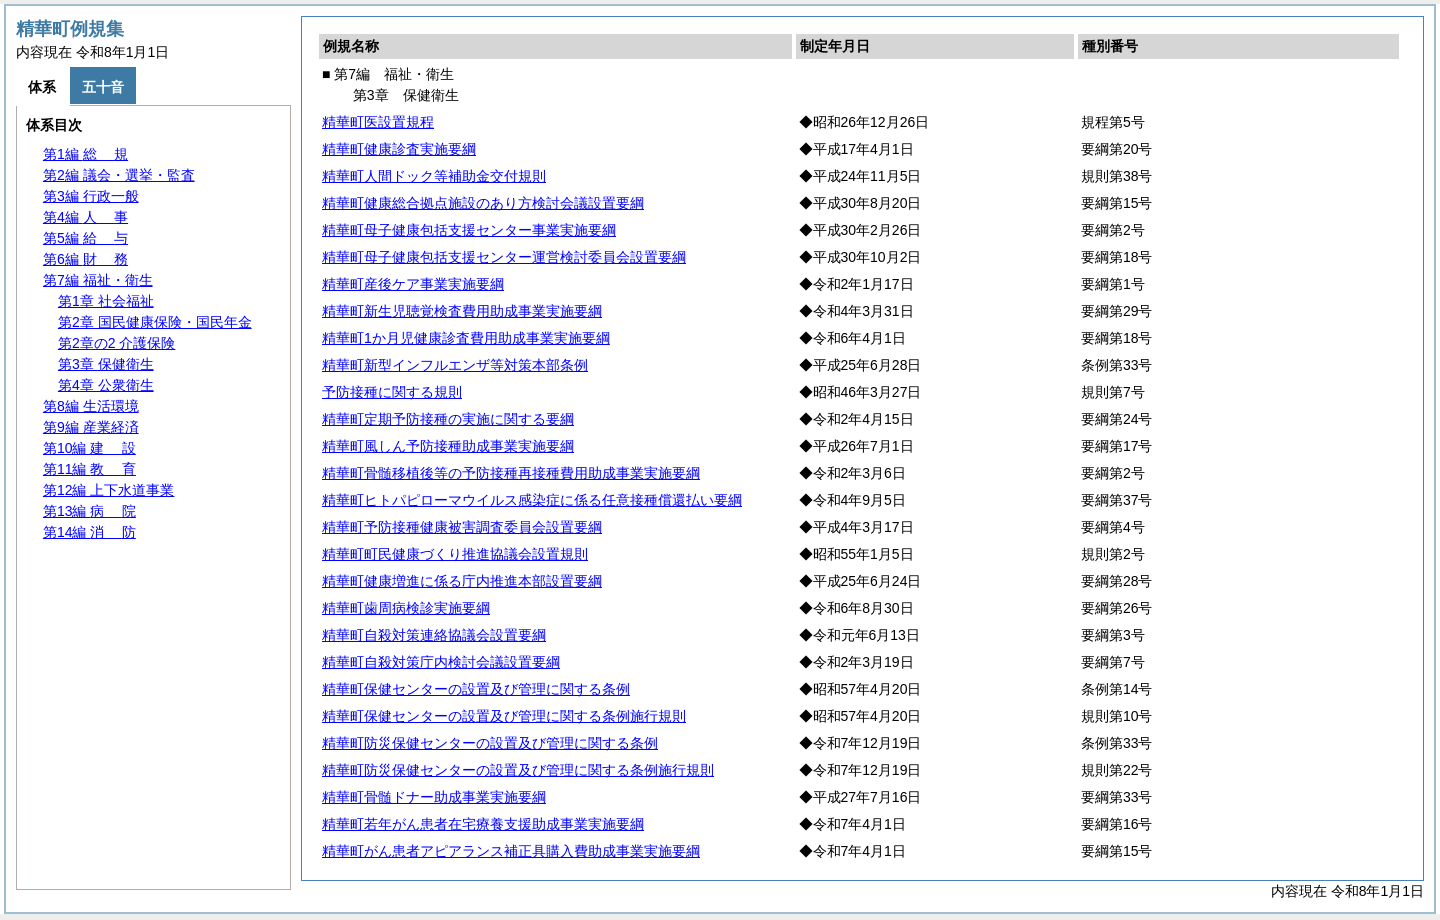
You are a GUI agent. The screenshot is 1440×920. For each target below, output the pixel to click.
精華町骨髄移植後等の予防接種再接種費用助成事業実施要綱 (511, 473)
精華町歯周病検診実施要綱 (406, 608)
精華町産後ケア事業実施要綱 (413, 284)
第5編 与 (85, 238)
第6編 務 (85, 259)
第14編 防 (89, 532)
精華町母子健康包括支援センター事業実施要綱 (469, 230)
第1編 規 (85, 154)
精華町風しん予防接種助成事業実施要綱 (448, 446)
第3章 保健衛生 (106, 364)
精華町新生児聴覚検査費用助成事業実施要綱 (462, 311)
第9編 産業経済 (91, 427)
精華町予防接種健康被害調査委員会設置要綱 (462, 527)
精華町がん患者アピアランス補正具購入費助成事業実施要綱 (511, 851)
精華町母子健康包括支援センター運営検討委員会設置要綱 (504, 257)
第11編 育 (89, 469)
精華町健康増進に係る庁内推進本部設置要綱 (462, 581)
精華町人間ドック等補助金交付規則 (434, 176)
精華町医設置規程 (378, 122)
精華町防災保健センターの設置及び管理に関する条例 (490, 743)
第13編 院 (89, 511)
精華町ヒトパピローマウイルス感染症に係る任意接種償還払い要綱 (532, 500)
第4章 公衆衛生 (106, 385)
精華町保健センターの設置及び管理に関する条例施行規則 (504, 716)
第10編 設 (89, 448)
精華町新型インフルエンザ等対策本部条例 (455, 365)
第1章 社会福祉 (106, 301)
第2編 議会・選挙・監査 (119, 175)
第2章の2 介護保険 (116, 343)
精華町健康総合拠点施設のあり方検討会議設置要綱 (483, 203)
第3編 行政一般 (91, 196)
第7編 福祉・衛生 (98, 280)
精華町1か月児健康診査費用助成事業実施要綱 (466, 338)
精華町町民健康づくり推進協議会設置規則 (455, 554)
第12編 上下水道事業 (108, 490)
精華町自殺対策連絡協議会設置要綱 (434, 635)
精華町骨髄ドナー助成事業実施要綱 (434, 797)
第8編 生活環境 (91, 406)
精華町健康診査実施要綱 (399, 149)
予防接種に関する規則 (392, 392)
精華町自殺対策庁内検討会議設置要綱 (441, 662)
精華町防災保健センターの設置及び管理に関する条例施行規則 (518, 770)
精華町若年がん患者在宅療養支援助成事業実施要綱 (483, 824)
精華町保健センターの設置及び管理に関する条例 (476, 689)
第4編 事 (85, 217)
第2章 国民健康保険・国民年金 (155, 322)
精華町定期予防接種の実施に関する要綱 (448, 419)
